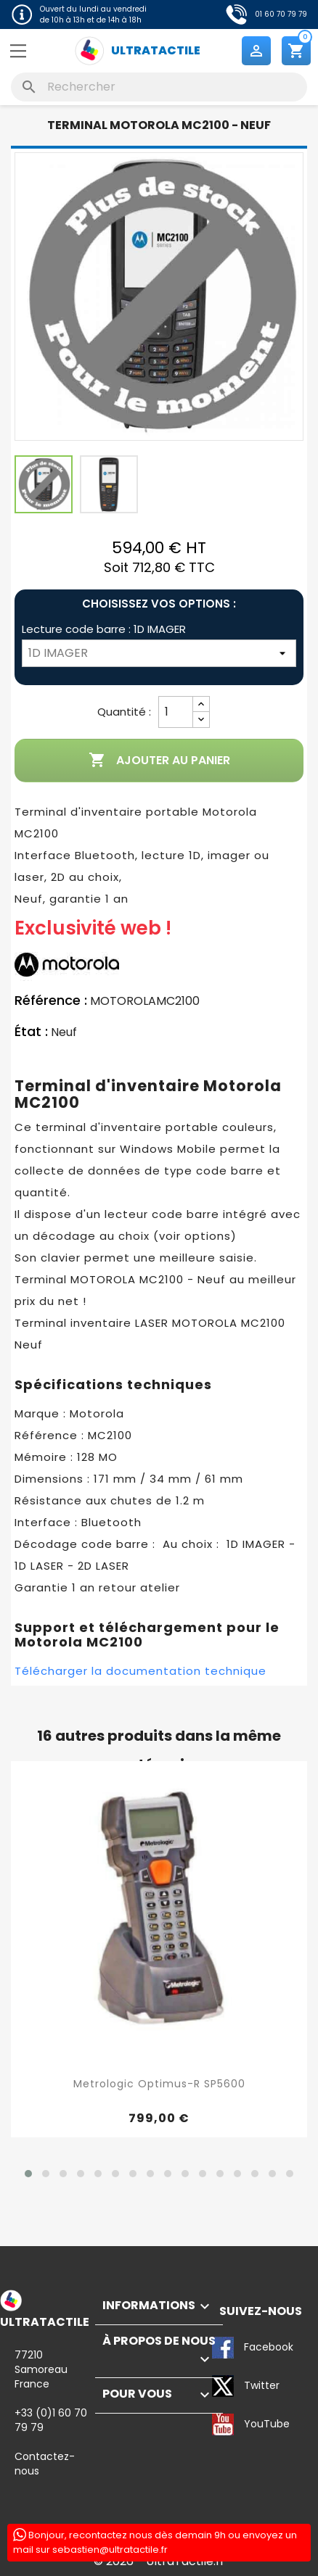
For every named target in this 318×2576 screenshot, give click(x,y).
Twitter (223, 2386)
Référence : (51, 1000)
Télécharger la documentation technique (140, 1670)
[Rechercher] (159, 87)
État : (31, 1031)
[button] (28, 2173)
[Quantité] (175, 712)
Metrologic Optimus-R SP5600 (159, 2083)
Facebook (223, 2347)
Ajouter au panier (159, 760)
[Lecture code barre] (159, 653)
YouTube (223, 2424)
